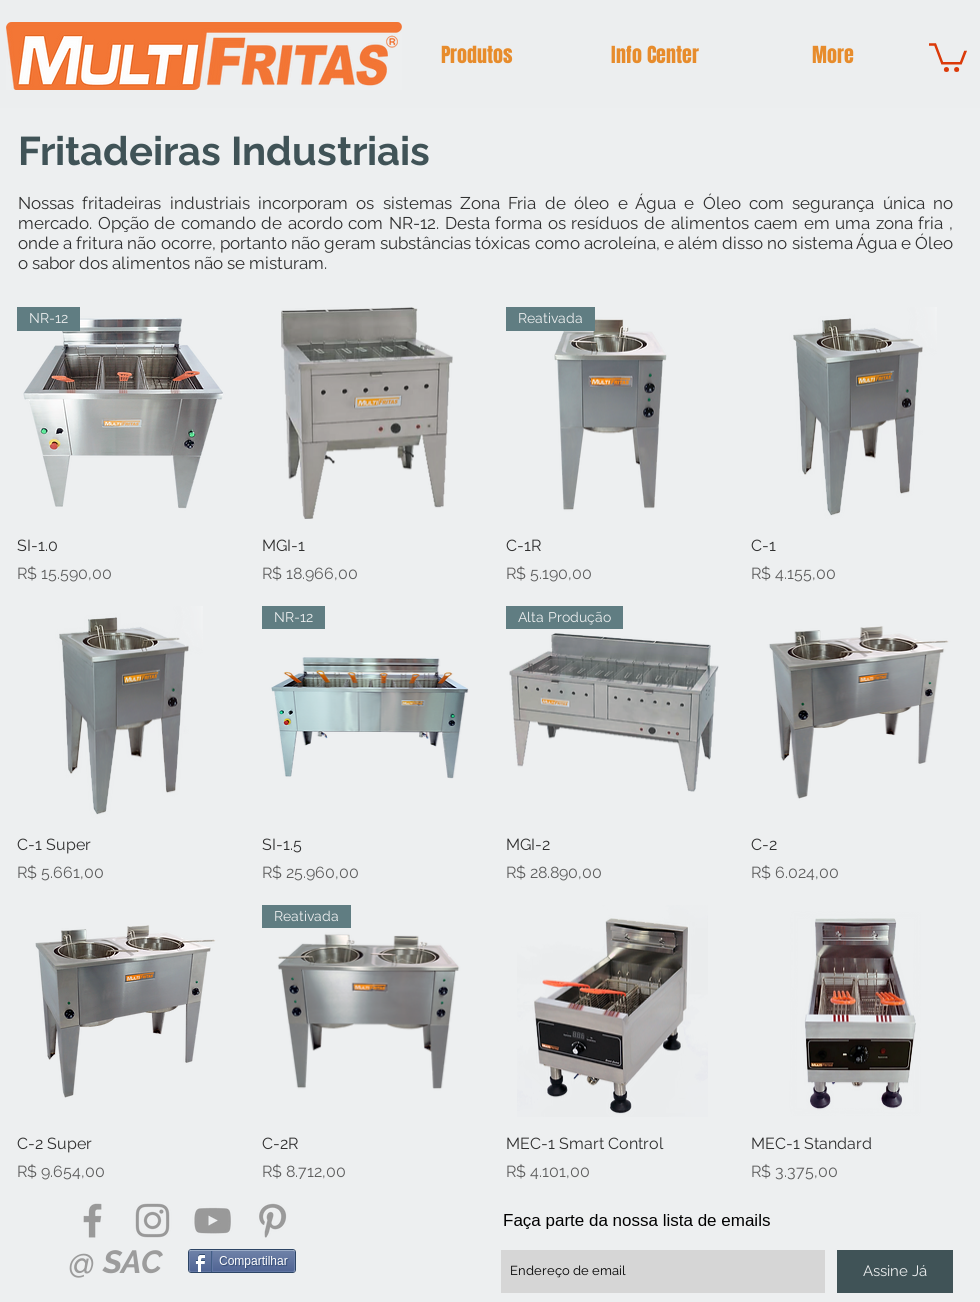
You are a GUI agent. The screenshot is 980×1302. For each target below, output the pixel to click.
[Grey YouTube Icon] (212, 1220)
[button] (477, 55)
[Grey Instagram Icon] (152, 1220)
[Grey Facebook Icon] (92, 1220)
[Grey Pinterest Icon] (272, 1220)
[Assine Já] (895, 1271)
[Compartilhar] (242, 1261)
